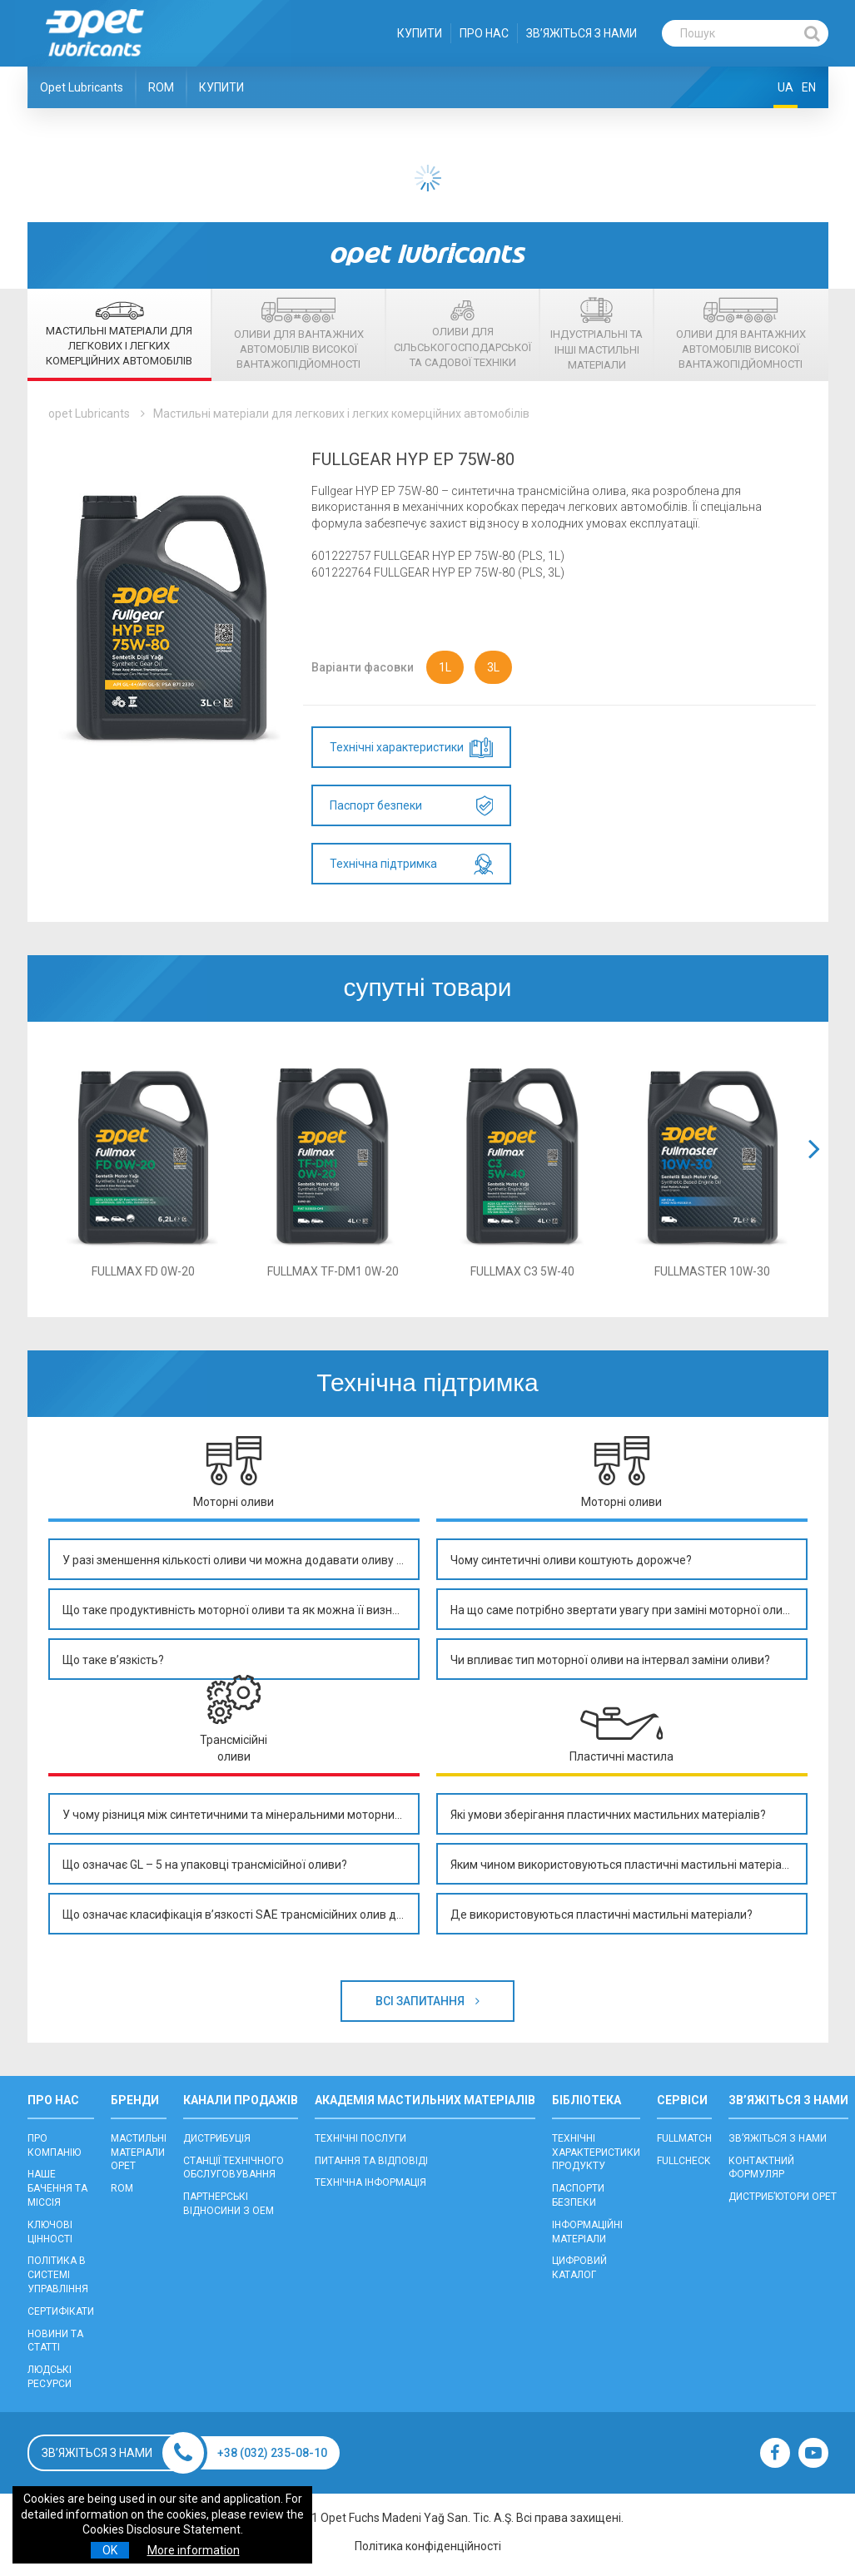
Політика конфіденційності (428, 2546)
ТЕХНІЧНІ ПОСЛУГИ (360, 2138)
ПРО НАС (484, 33)
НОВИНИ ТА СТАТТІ (55, 2341)
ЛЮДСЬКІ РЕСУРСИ (49, 2377)
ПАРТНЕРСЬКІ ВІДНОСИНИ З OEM (228, 2204)
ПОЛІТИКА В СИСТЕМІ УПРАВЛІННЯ (57, 2275)
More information (193, 2550)
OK (109, 2550)
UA (785, 87)
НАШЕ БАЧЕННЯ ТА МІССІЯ (57, 2188)
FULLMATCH (684, 2138)
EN (809, 87)
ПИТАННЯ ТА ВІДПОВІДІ (371, 2161)
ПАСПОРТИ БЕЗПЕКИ (578, 2195)
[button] (814, 1169)
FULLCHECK (683, 2161)
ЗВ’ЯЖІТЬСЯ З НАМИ (581, 33)
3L (493, 667)
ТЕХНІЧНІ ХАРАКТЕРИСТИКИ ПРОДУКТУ (596, 2152)
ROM (161, 87)
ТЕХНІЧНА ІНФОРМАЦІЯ (370, 2182)
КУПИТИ (419, 33)
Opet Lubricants (81, 87)
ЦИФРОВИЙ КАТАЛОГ (579, 2268)
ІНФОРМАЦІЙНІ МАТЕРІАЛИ (587, 2232)
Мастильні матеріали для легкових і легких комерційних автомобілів (341, 413)
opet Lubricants (89, 413)
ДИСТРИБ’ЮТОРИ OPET (782, 2196)
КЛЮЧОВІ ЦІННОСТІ (49, 2232)
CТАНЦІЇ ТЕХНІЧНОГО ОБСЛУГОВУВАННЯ (233, 2168)
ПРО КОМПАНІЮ (54, 2145)
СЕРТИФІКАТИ (60, 2311)
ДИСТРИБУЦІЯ (217, 2138)
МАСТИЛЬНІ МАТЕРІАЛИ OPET (139, 2152)
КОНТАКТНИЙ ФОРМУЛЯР (761, 2168)
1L (445, 667)
